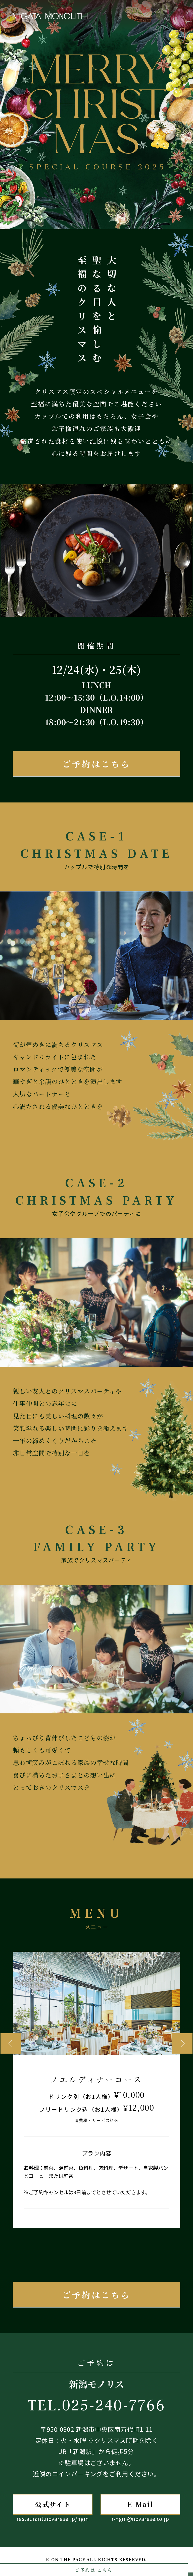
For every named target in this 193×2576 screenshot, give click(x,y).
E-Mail (140, 2514)
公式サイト (52, 2514)
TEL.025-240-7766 (96, 2421)
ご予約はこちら (96, 772)
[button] (11, 2045)
